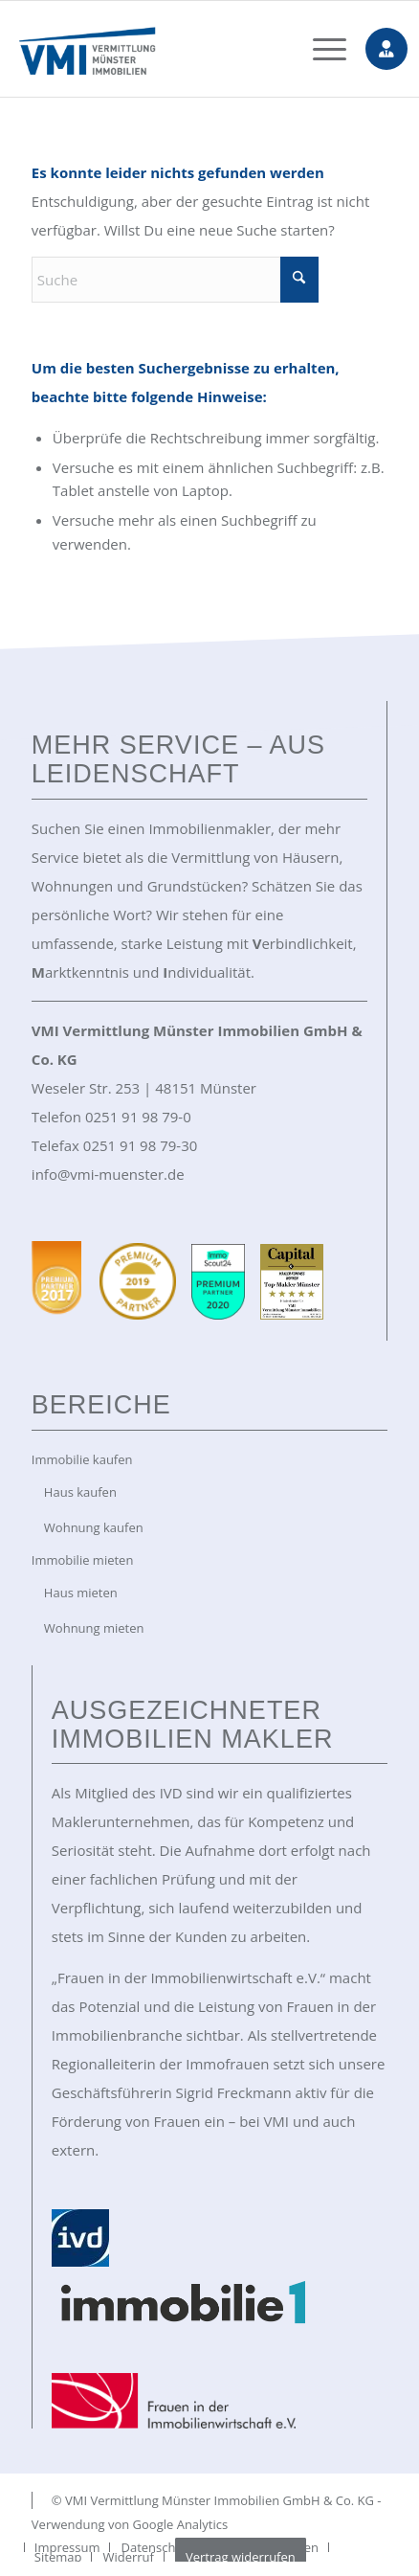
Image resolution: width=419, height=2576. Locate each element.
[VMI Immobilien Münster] (174, 49)
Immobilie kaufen (82, 1459)
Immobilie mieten (83, 1560)
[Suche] (175, 280)
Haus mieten (81, 1592)
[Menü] (320, 49)
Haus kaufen (80, 1492)
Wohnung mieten (94, 1628)
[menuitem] (320, 49)
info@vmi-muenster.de (108, 1174)
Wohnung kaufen (93, 1527)
